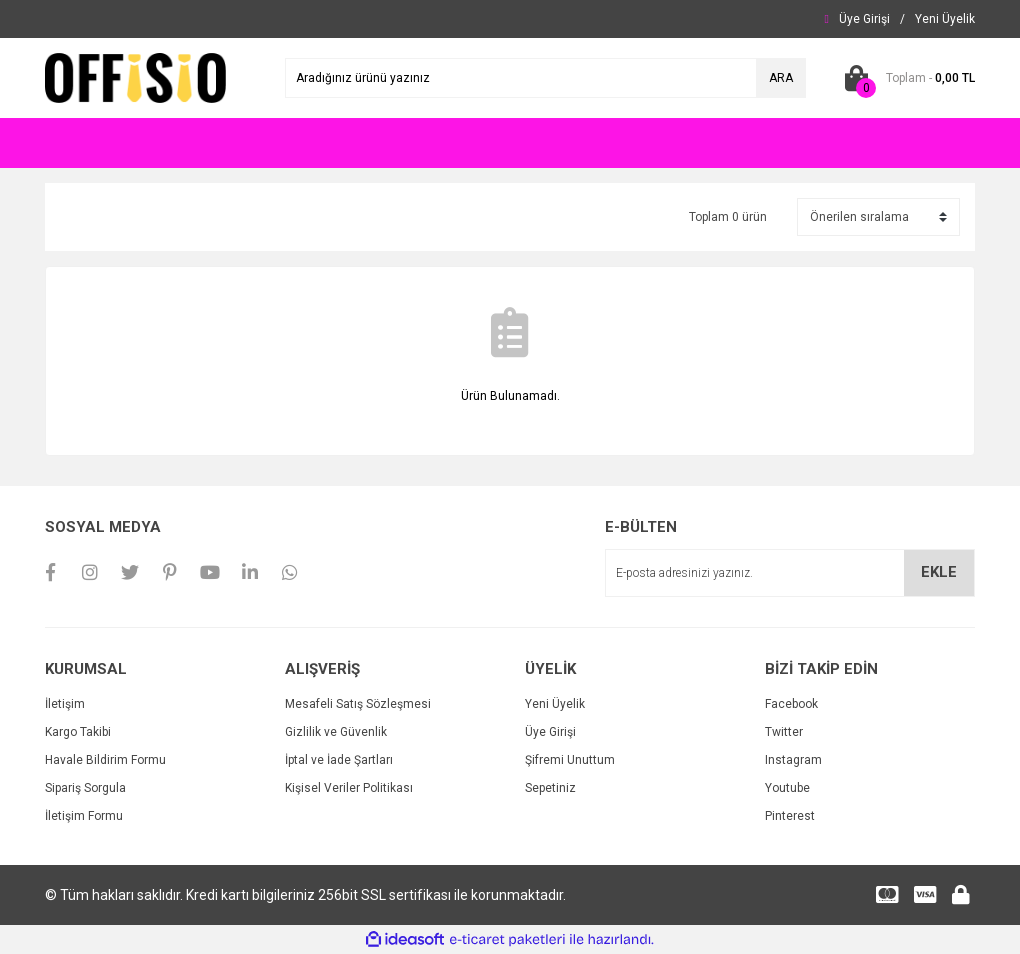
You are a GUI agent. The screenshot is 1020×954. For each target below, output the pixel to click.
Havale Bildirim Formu (105, 760)
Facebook (791, 704)
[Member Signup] (945, 19)
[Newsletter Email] (790, 573)
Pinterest (790, 816)
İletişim (65, 704)
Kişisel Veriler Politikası (349, 788)
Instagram (793, 760)
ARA (781, 78)
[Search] (545, 78)
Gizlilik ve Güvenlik (336, 732)
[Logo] (135, 77)
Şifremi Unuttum (570, 760)
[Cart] (905, 78)
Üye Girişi (550, 732)
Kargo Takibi (78, 732)
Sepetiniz (550, 788)
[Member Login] (864, 19)
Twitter (784, 732)
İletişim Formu (84, 816)
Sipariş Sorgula (85, 788)
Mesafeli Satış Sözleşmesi (358, 704)
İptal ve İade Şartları (339, 760)
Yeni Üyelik (555, 704)
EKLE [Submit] (939, 572)
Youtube (787, 788)
